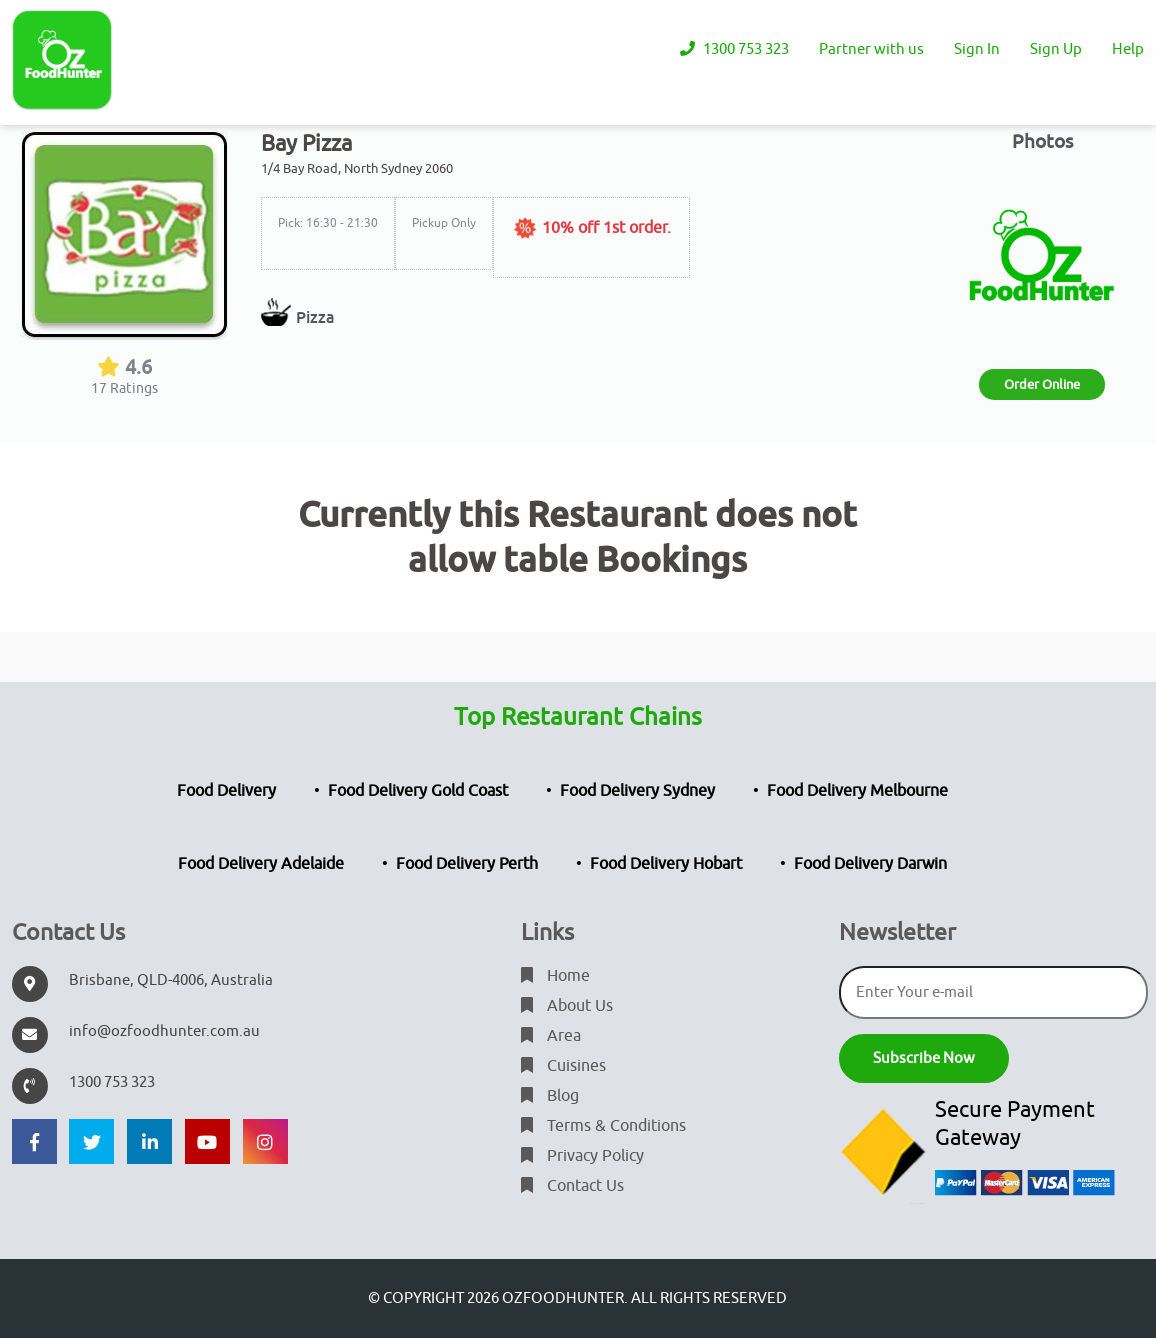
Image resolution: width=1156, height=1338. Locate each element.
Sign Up (1056, 49)
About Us (567, 1006)
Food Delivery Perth (467, 864)
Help (1128, 49)
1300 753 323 (734, 49)
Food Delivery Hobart (666, 864)
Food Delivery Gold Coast (418, 791)
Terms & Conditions (603, 1126)
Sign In (977, 49)
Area (551, 1036)
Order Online (1042, 384)
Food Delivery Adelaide (261, 864)
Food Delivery (226, 791)
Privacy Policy (582, 1156)
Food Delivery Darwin (870, 864)
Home (555, 976)
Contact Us (572, 1186)
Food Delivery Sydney (637, 791)
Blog (550, 1096)
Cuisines (563, 1066)
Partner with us (871, 49)
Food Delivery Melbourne (857, 791)
